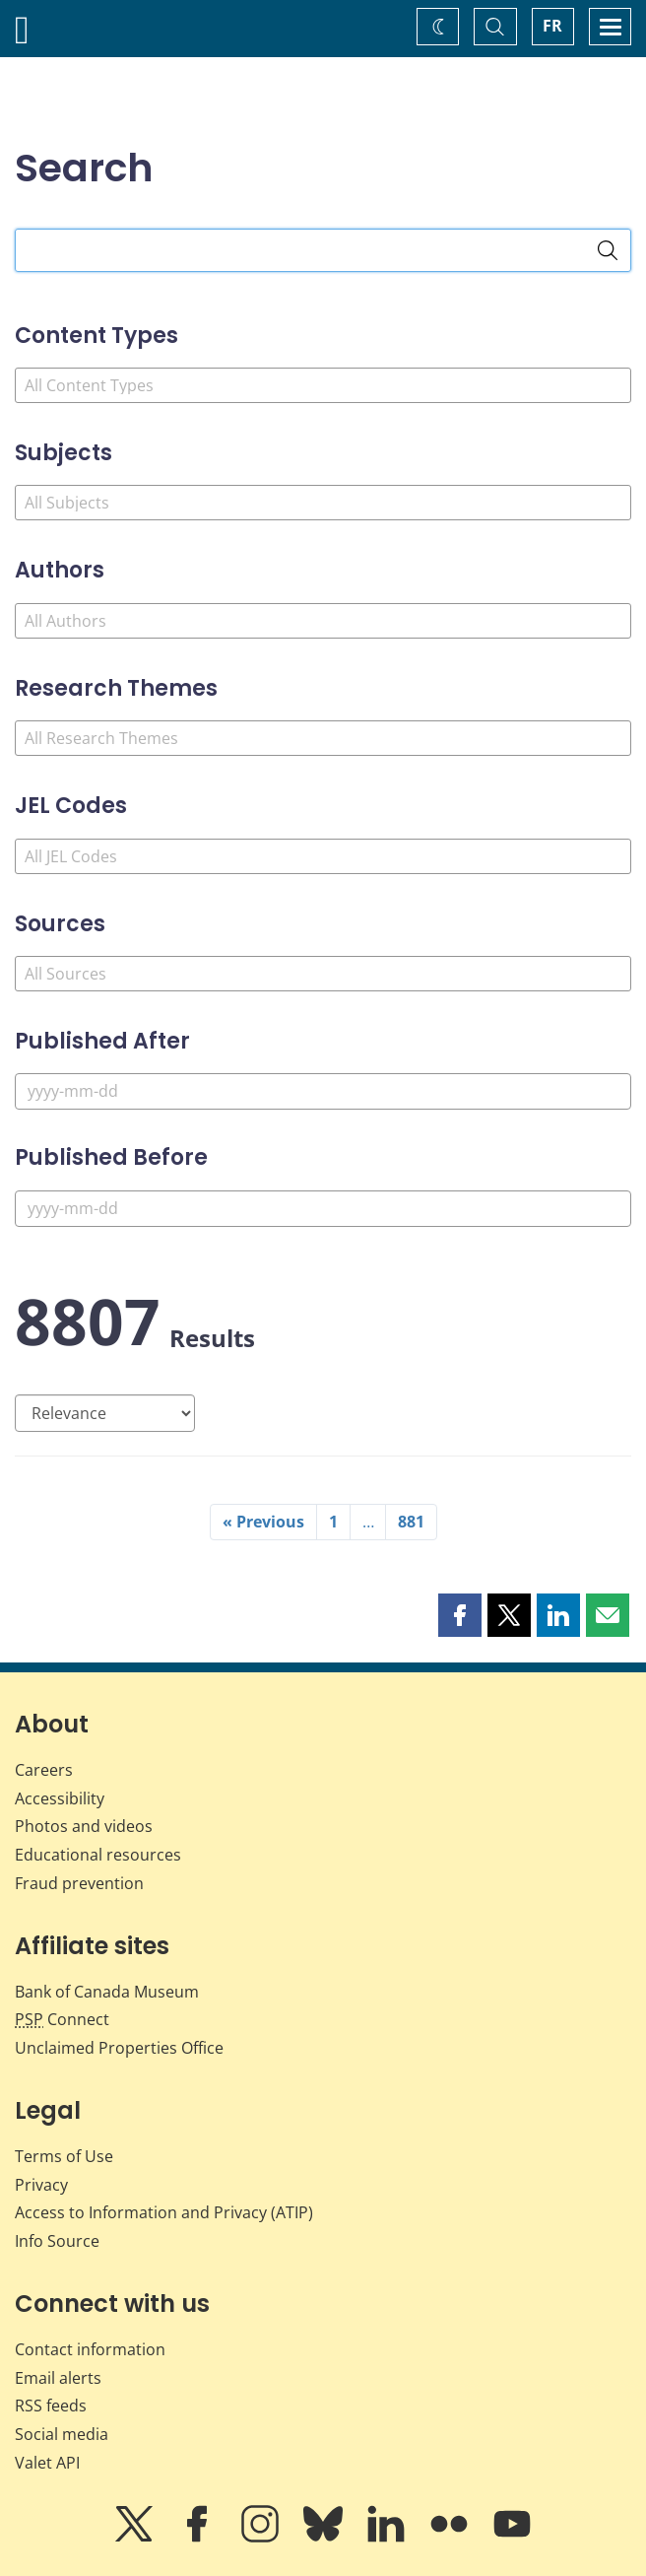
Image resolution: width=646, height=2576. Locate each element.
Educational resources (98, 1854)
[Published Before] (323, 1208)
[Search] (607, 250)
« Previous (263, 1521)
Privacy (41, 2185)
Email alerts (58, 2378)
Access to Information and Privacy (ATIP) (164, 2212)
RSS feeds (51, 2405)
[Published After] (323, 1091)
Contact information (90, 2349)
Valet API (47, 2463)
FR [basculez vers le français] (552, 25)
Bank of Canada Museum (107, 1991)
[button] (460, 1615)
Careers (44, 1770)
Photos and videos (84, 1826)
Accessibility (59, 1798)
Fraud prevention (79, 1883)
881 (411, 1521)
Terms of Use (64, 2156)
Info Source (57, 2241)
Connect (62, 2019)
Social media (61, 2434)
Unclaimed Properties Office (119, 2048)
